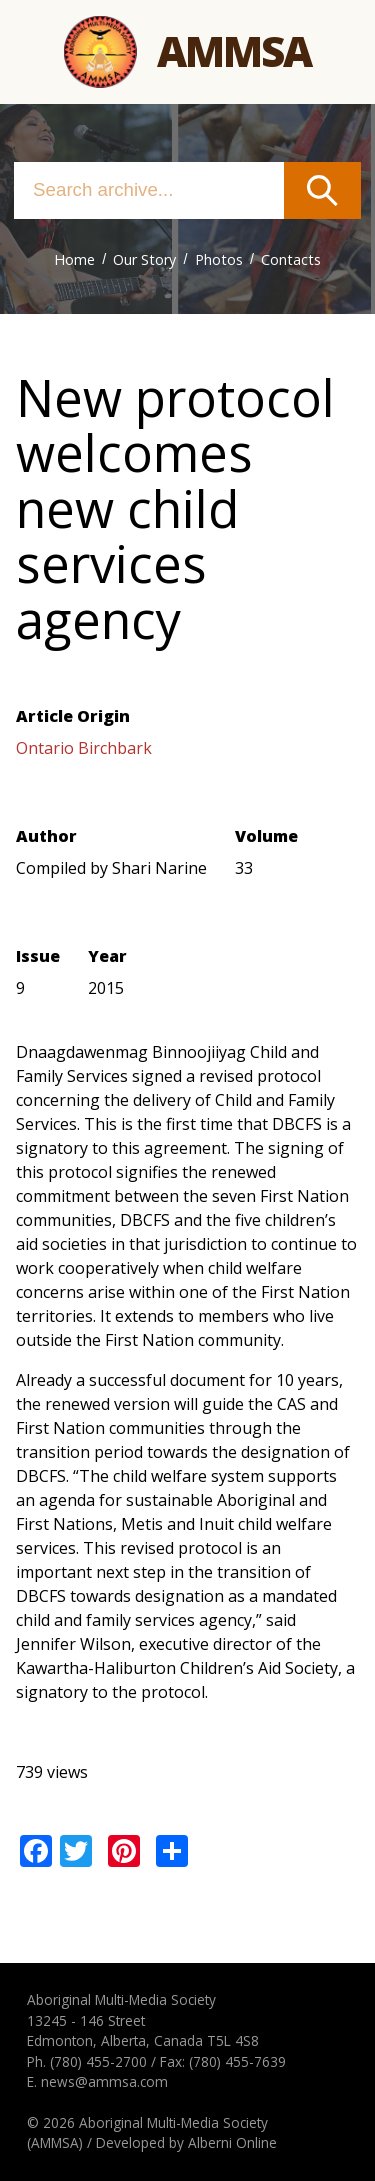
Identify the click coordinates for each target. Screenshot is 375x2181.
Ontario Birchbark (84, 748)
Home (74, 259)
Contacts (291, 259)
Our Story (144, 259)
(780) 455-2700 (98, 2061)
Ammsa (234, 51)
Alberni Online (232, 2142)
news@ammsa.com (104, 2081)
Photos (219, 259)
